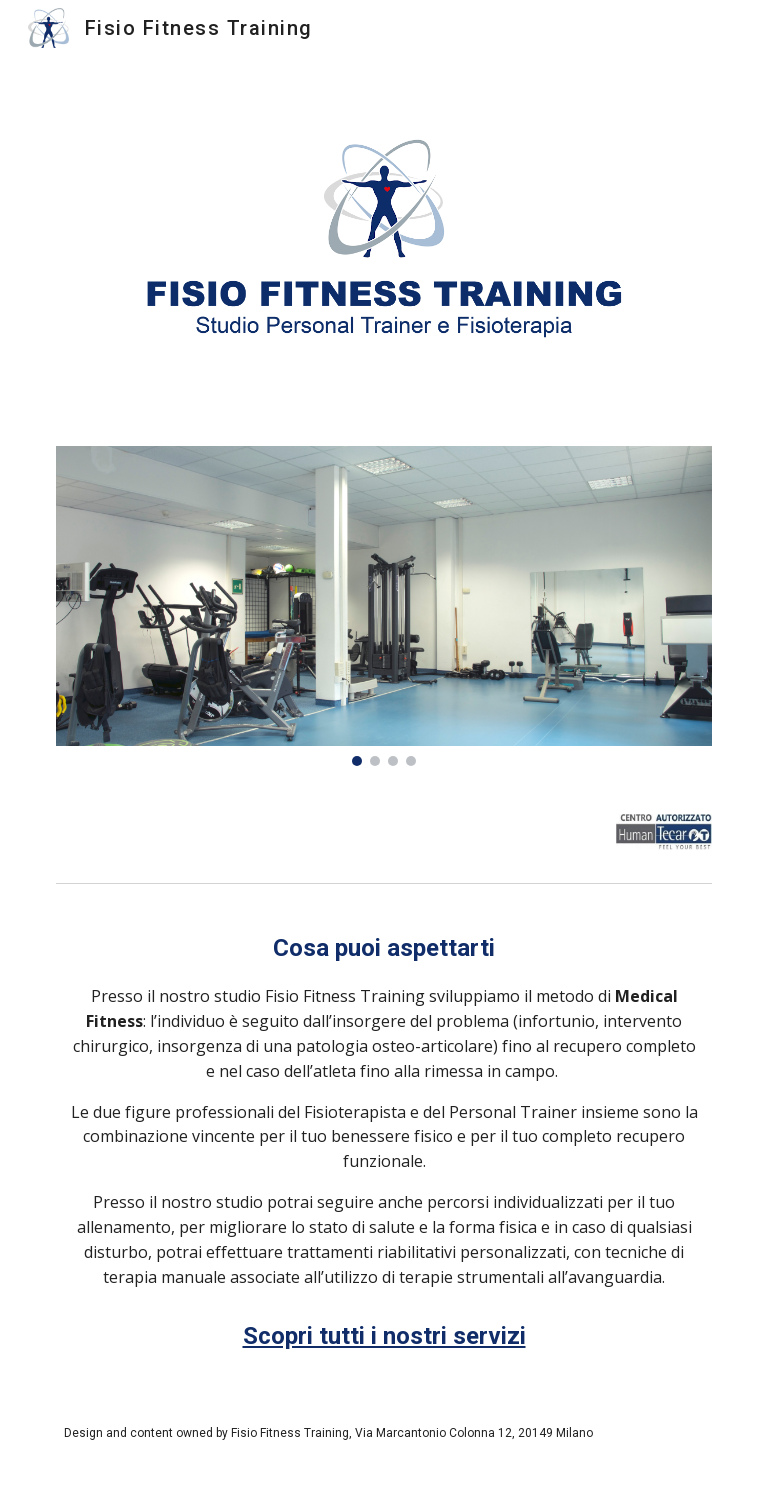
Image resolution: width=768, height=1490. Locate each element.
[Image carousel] (383, 605)
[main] (383, 1110)
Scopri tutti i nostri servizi (384, 1336)
